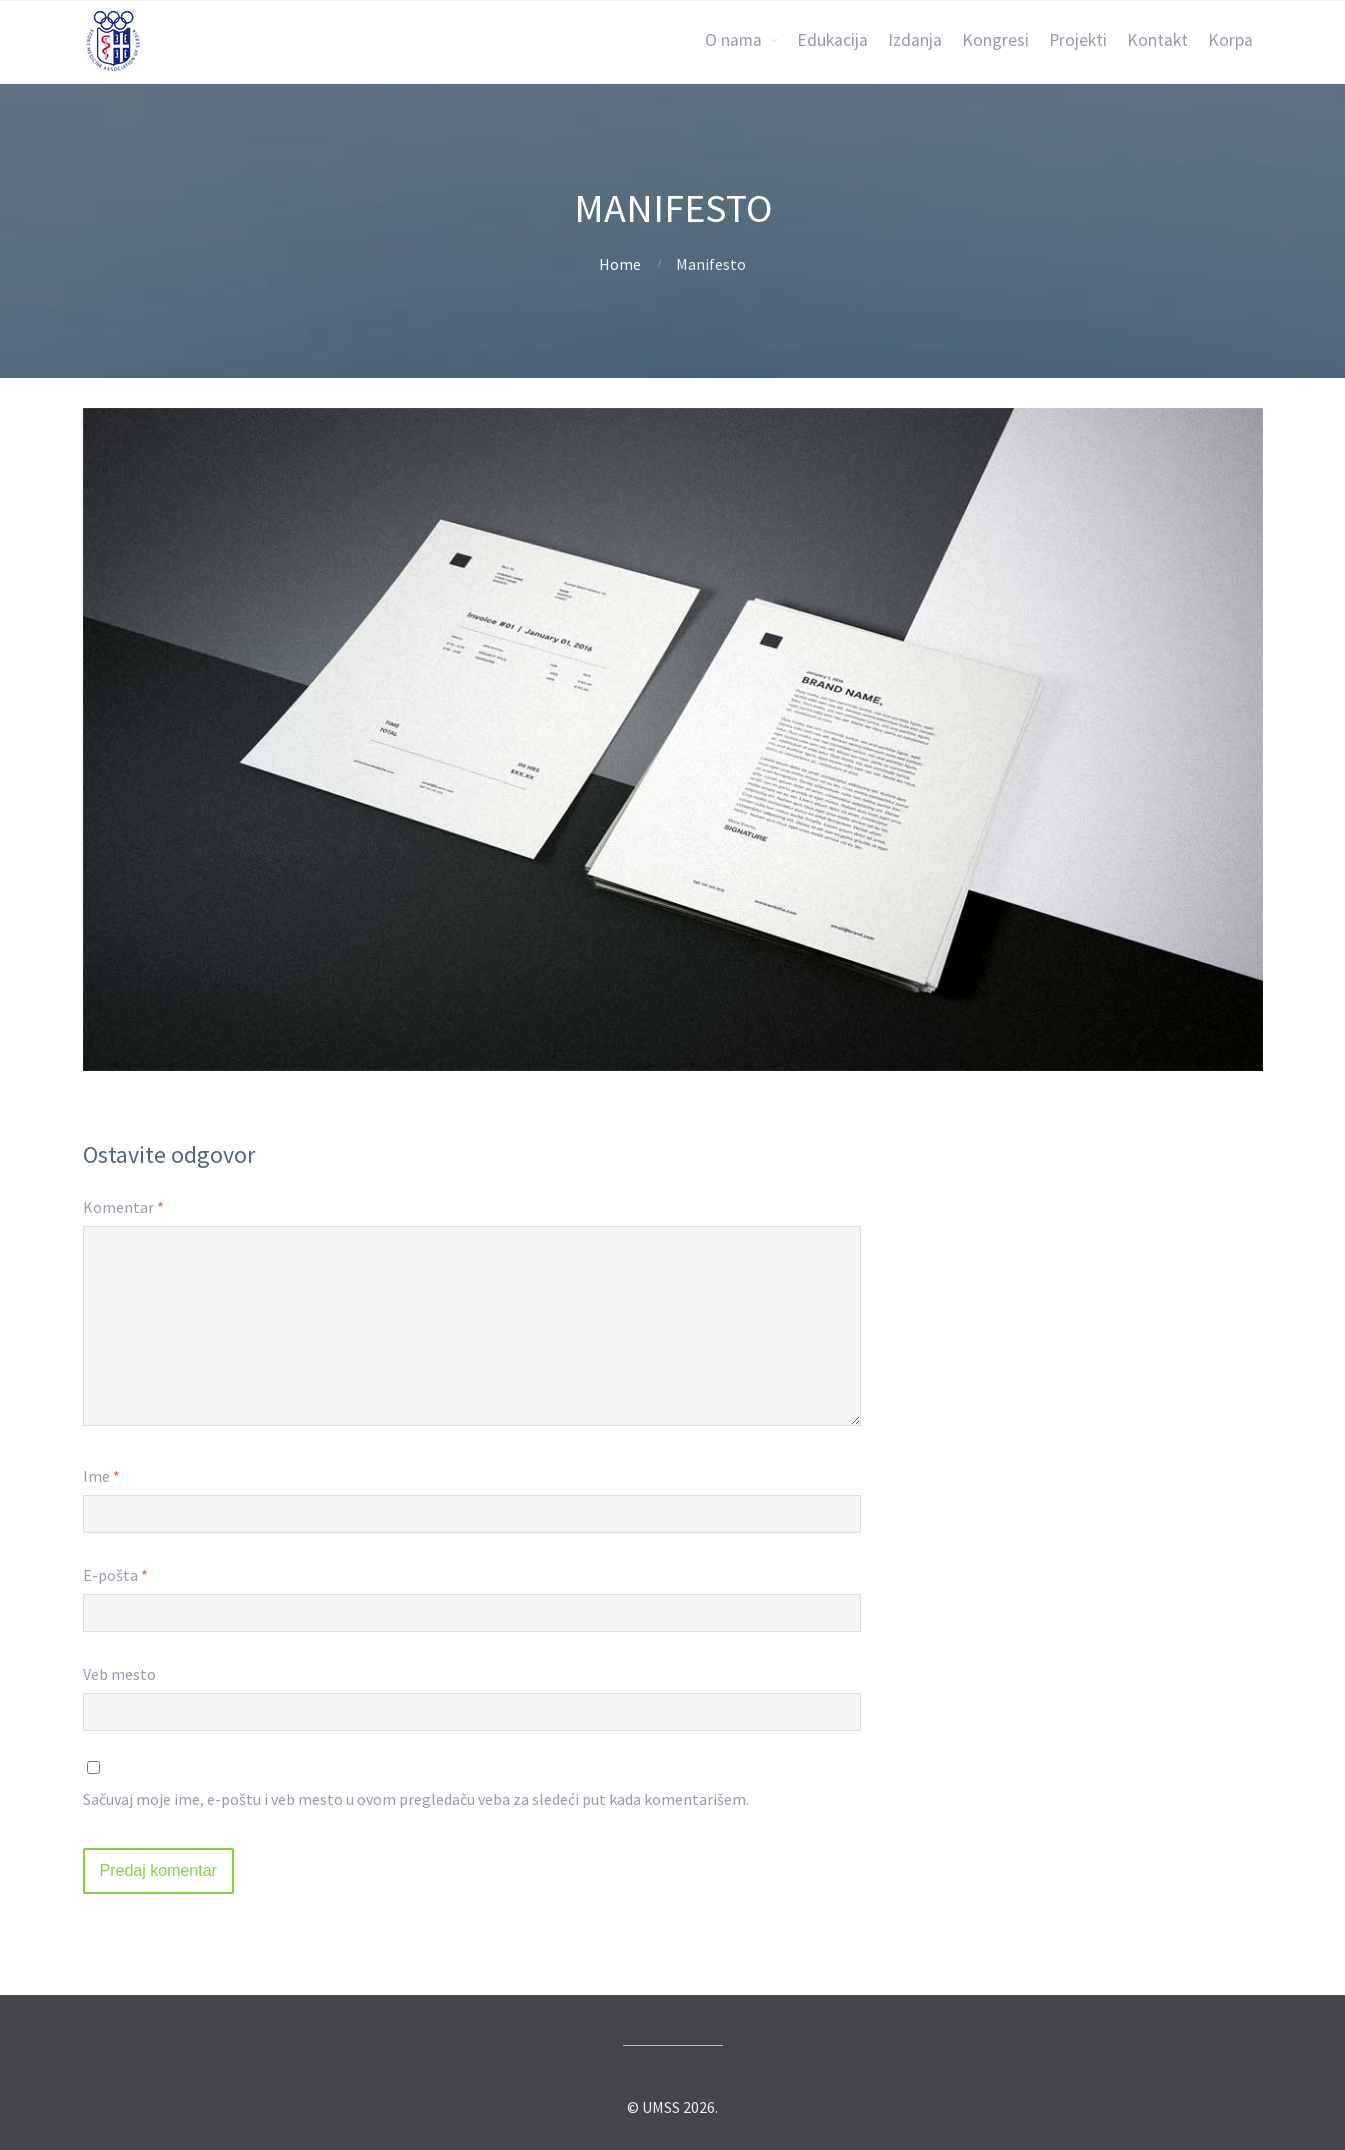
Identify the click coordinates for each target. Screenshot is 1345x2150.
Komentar (123, 1207)
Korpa (1230, 40)
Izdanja (915, 40)
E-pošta (115, 1575)
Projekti (1078, 40)
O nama (733, 40)
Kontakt (1157, 40)
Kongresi (995, 40)
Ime (101, 1476)
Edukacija (832, 40)
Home (620, 264)
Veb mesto (119, 1674)
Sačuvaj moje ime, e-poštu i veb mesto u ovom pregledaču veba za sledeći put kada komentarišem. (416, 1799)
